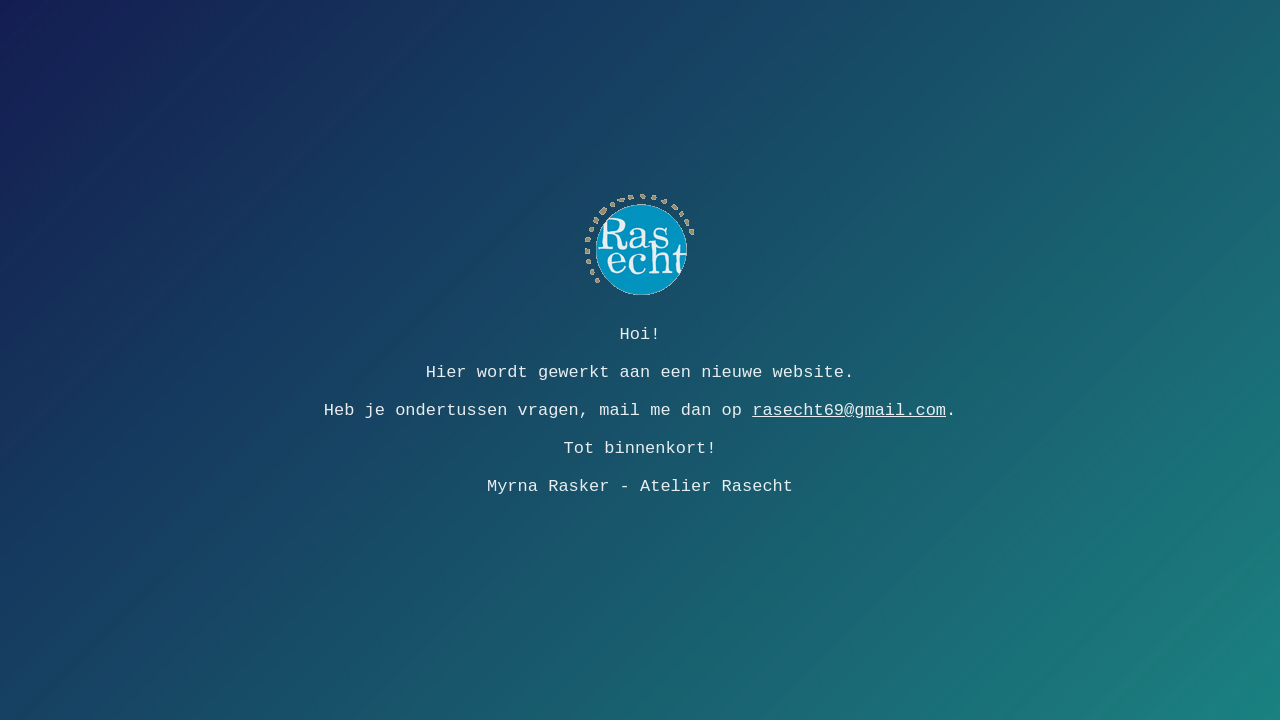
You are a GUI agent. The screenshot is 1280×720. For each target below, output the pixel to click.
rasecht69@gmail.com (849, 410)
